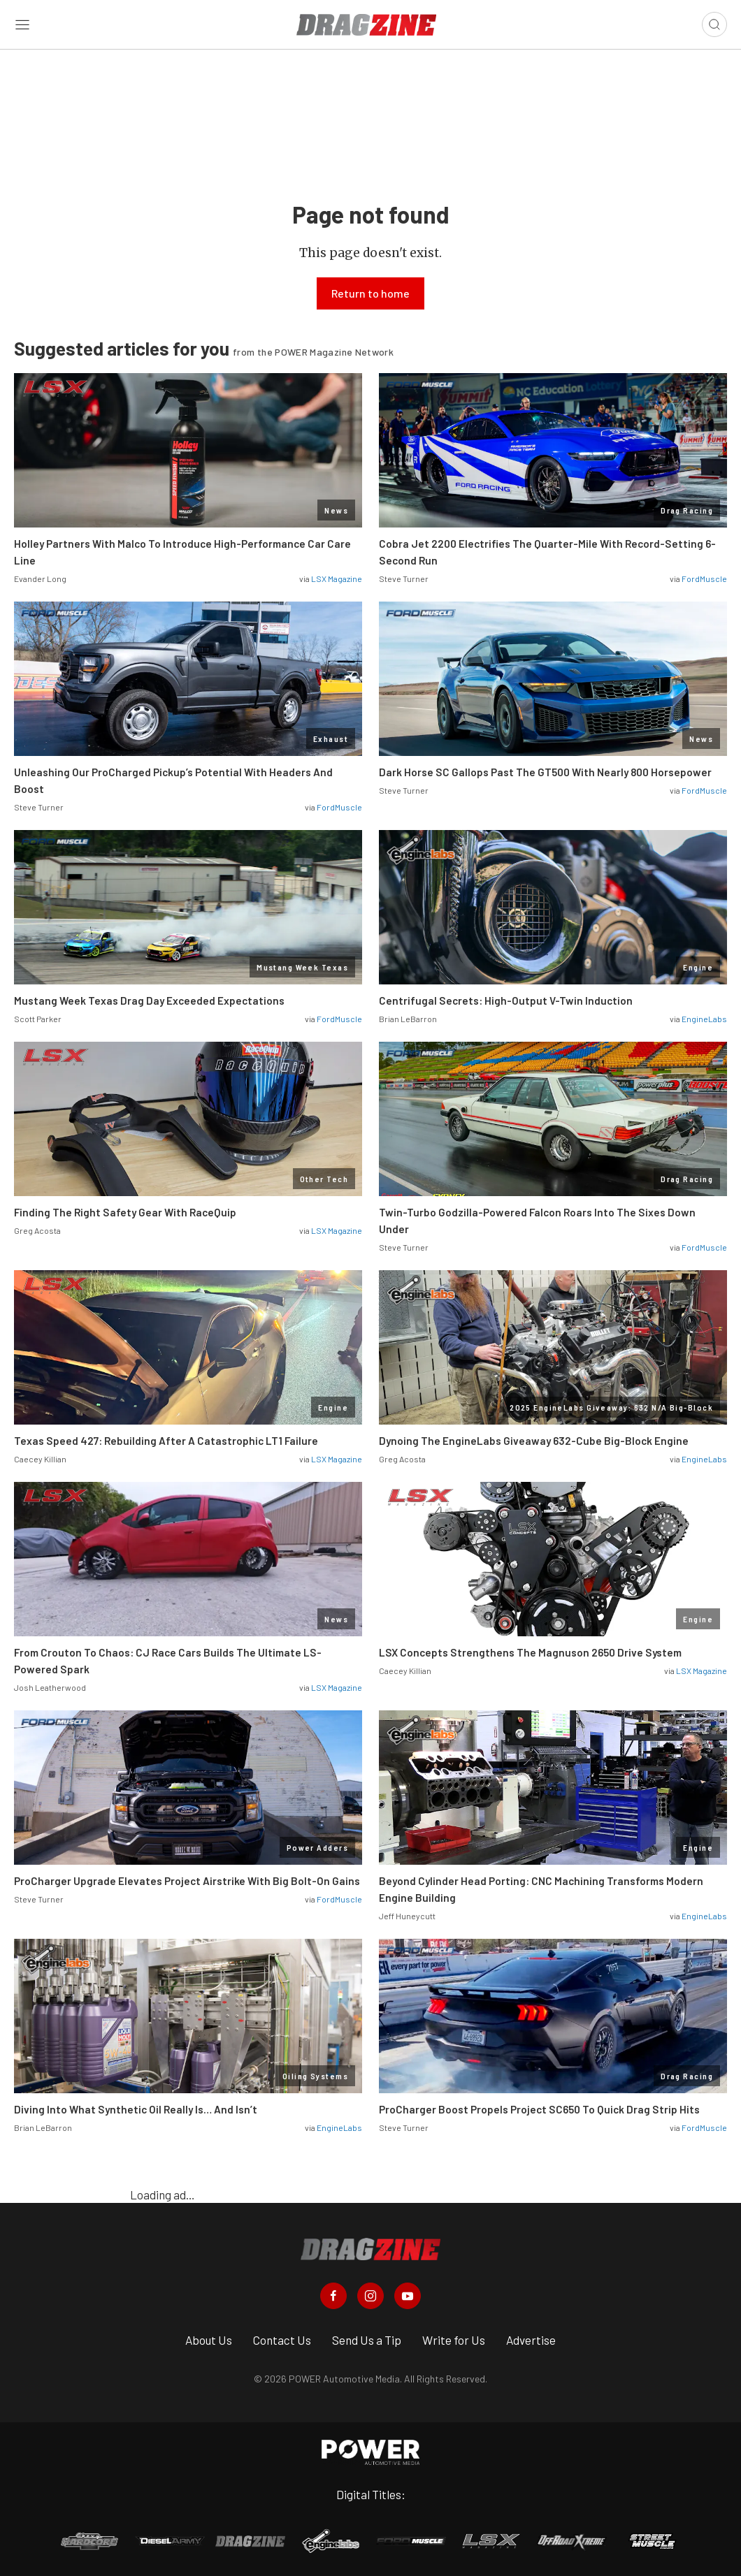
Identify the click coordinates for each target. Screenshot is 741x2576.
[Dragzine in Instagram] (370, 2296)
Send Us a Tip (366, 2340)
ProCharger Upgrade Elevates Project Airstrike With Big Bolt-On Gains (187, 1881)
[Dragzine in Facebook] (333, 2296)
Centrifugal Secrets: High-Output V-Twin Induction (506, 1000)
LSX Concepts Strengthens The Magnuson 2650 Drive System (530, 1652)
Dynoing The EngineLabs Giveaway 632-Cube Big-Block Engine (534, 1440)
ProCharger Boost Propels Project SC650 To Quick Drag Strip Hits (539, 2109)
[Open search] (714, 24)
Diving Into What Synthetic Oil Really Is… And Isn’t (135, 2109)
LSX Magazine (336, 578)
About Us (208, 2340)
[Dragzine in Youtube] (407, 2296)
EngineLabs (704, 1019)
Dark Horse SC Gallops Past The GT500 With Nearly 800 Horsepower (545, 772)
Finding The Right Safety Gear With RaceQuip (125, 1212)
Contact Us (282, 2340)
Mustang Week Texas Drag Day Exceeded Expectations (150, 1000)
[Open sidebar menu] (22, 24)
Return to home (370, 293)
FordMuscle (704, 578)
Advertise (531, 2340)
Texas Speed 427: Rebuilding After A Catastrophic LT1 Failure (166, 1440)
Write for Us (453, 2340)
